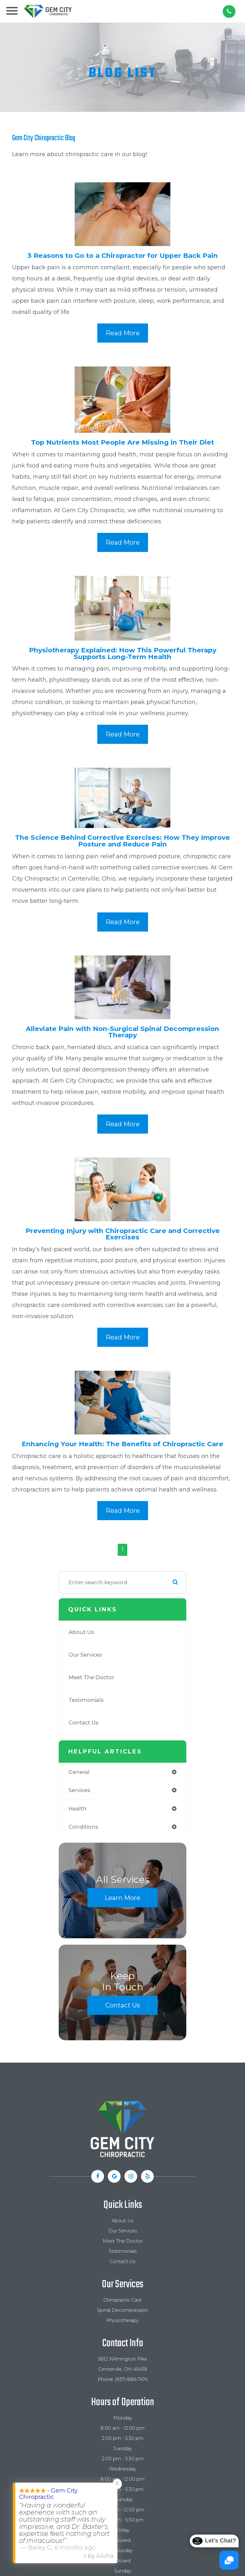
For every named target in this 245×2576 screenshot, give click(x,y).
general (79, 1772)
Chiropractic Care (122, 2300)
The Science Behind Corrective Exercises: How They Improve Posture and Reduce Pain (122, 840)
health (78, 1808)
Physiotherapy (122, 2320)
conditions (83, 1827)
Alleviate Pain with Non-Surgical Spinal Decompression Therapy (122, 1032)
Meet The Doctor (91, 1677)
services (79, 1790)
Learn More (122, 1897)
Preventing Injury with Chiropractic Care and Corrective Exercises (123, 1234)
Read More (123, 333)
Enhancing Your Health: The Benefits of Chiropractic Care (122, 1444)
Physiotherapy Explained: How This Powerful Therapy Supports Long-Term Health (122, 653)
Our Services (85, 1654)
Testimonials (86, 1700)
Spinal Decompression (122, 2310)
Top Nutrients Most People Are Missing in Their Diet (122, 442)
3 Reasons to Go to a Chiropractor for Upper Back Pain (122, 255)
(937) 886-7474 (131, 2379)
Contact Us (84, 1722)
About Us (81, 1632)
